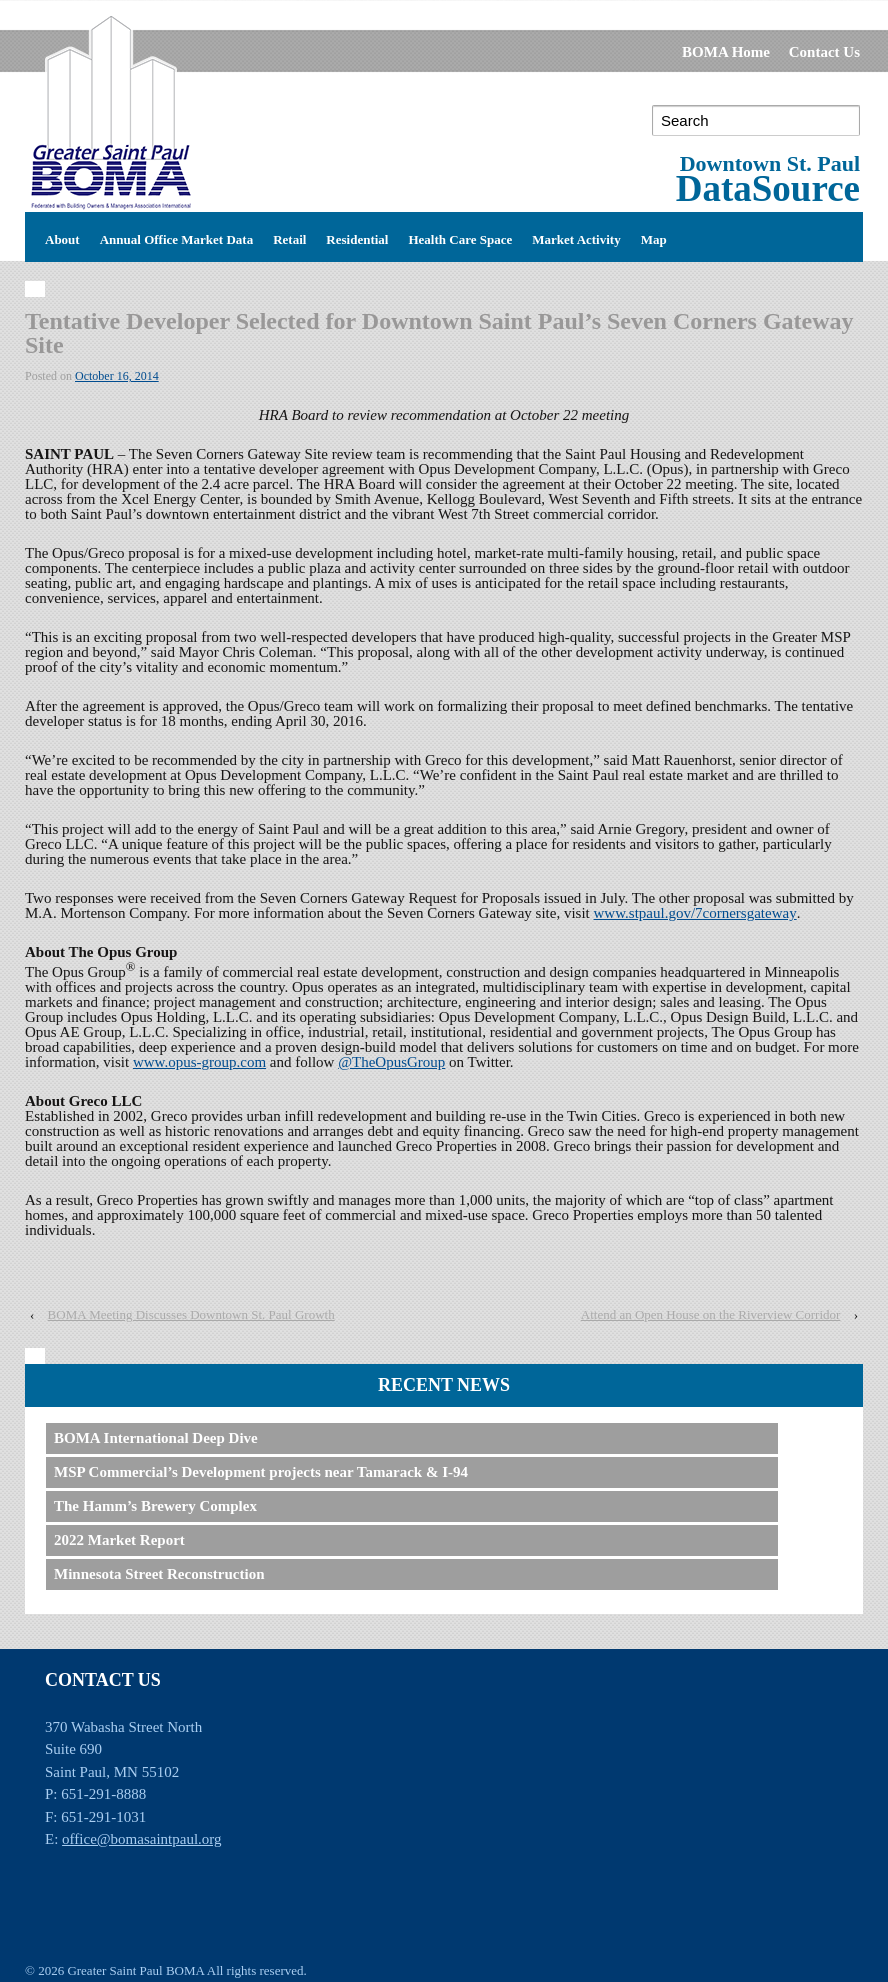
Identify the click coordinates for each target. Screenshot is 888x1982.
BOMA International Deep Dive (156, 1438)
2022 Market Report (119, 1540)
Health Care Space (460, 237)
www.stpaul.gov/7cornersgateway (695, 913)
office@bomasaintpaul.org (141, 1839)
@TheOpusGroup (391, 1062)
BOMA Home (726, 52)
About (62, 237)
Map (654, 237)
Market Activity (576, 237)
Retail (289, 237)
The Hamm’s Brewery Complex (155, 1506)
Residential (357, 237)
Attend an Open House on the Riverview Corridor (711, 1314)
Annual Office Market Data (176, 237)
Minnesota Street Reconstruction (159, 1574)
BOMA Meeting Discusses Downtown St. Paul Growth (191, 1314)
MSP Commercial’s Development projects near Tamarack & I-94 (261, 1472)
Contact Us (824, 52)
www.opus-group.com (199, 1062)
